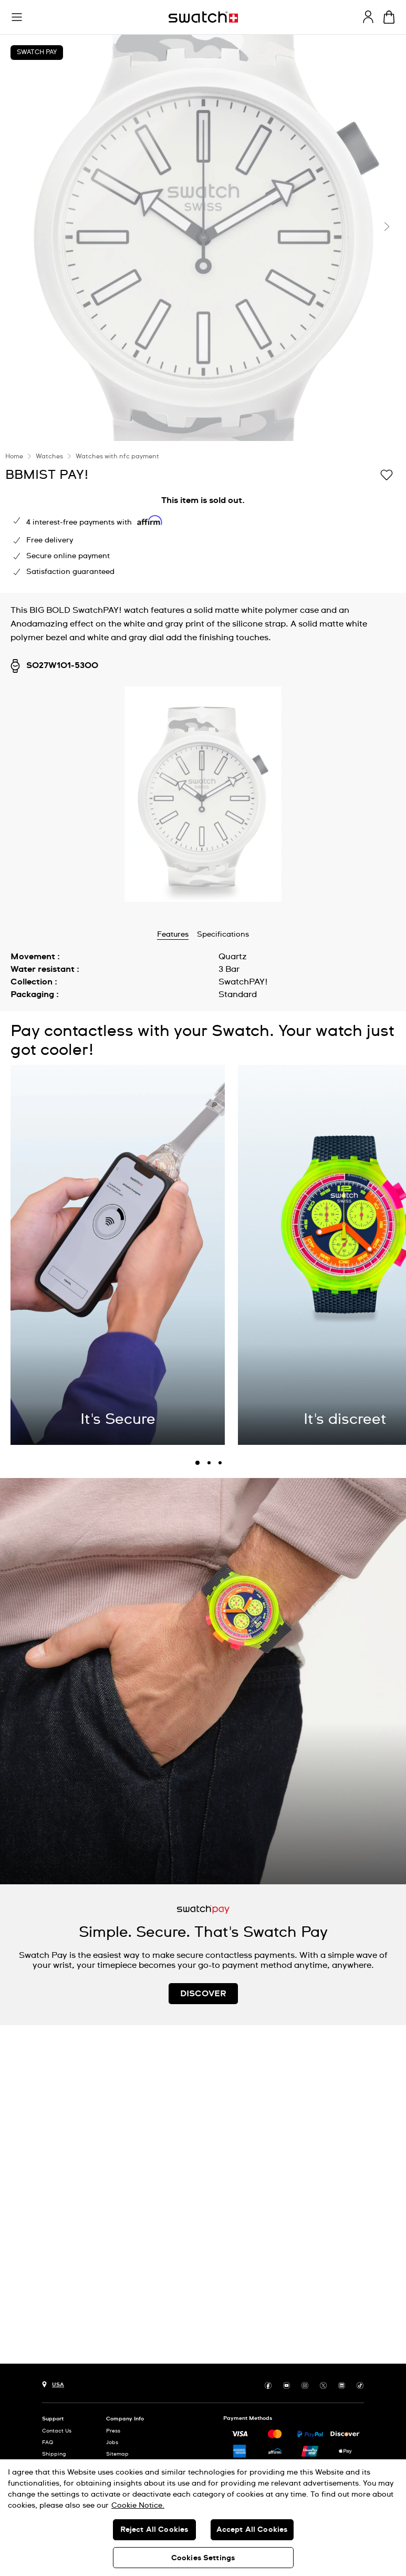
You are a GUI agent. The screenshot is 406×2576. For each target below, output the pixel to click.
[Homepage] (203, 17)
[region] (203, 2517)
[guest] (368, 17)
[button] (17, 17)
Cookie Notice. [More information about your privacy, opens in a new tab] (137, 2505)
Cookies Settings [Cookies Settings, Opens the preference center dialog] (203, 2558)
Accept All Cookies (252, 2529)
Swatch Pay (37, 52)
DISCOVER (203, 1993)
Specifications (223, 934)
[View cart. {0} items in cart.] (388, 17)
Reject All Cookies (154, 2529)
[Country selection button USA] (53, 2383)
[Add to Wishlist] (386, 474)
